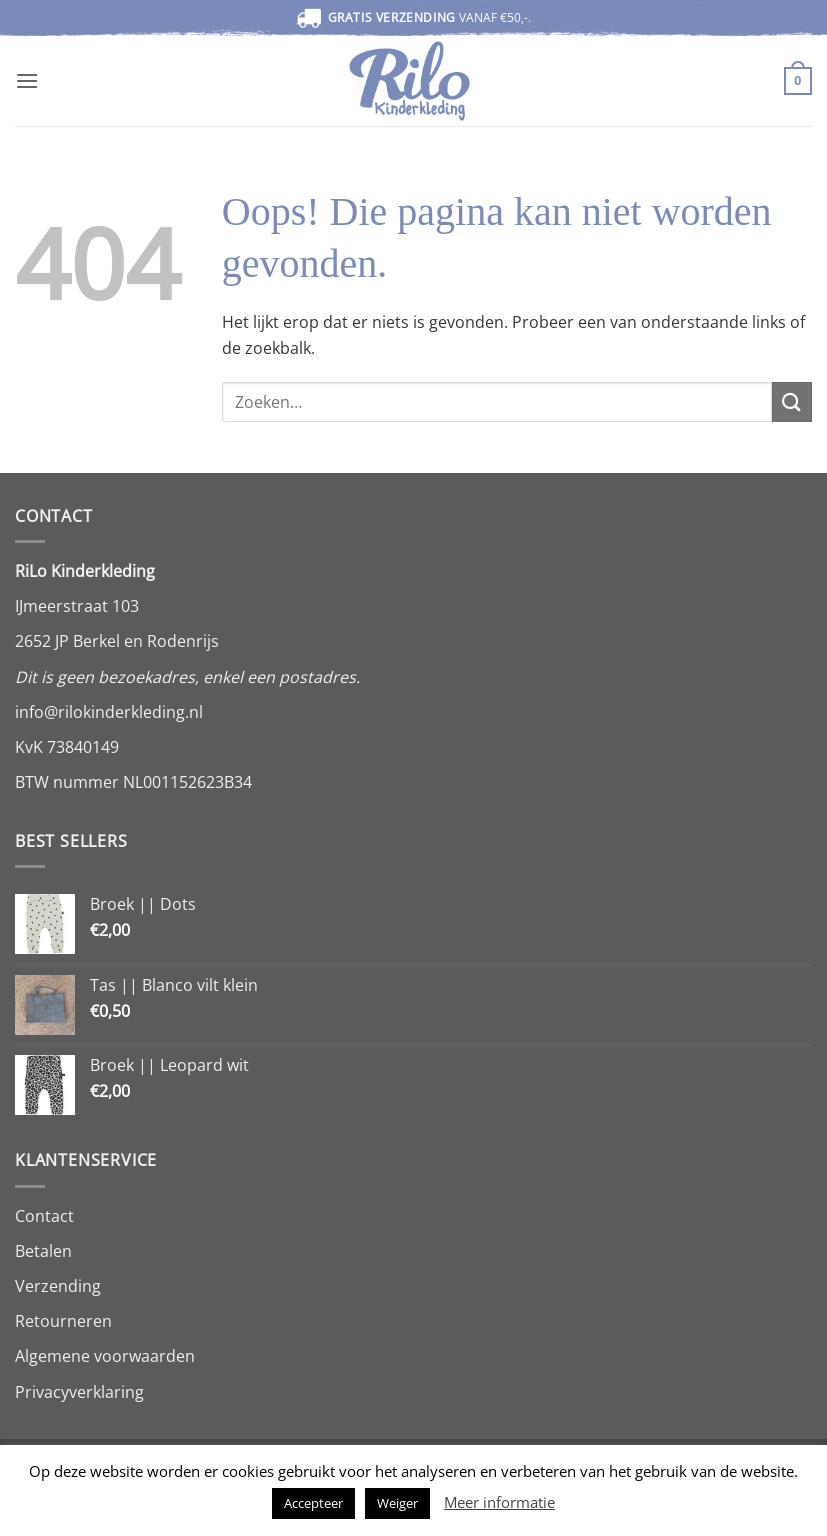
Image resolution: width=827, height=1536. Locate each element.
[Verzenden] (792, 401)
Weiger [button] (397, 1503)
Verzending (58, 1286)
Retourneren (63, 1321)
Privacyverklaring (79, 1392)
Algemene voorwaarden (105, 1356)
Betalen (43, 1251)
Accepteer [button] (313, 1503)
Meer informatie (499, 1502)
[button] (27, 80)
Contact (44, 1216)
